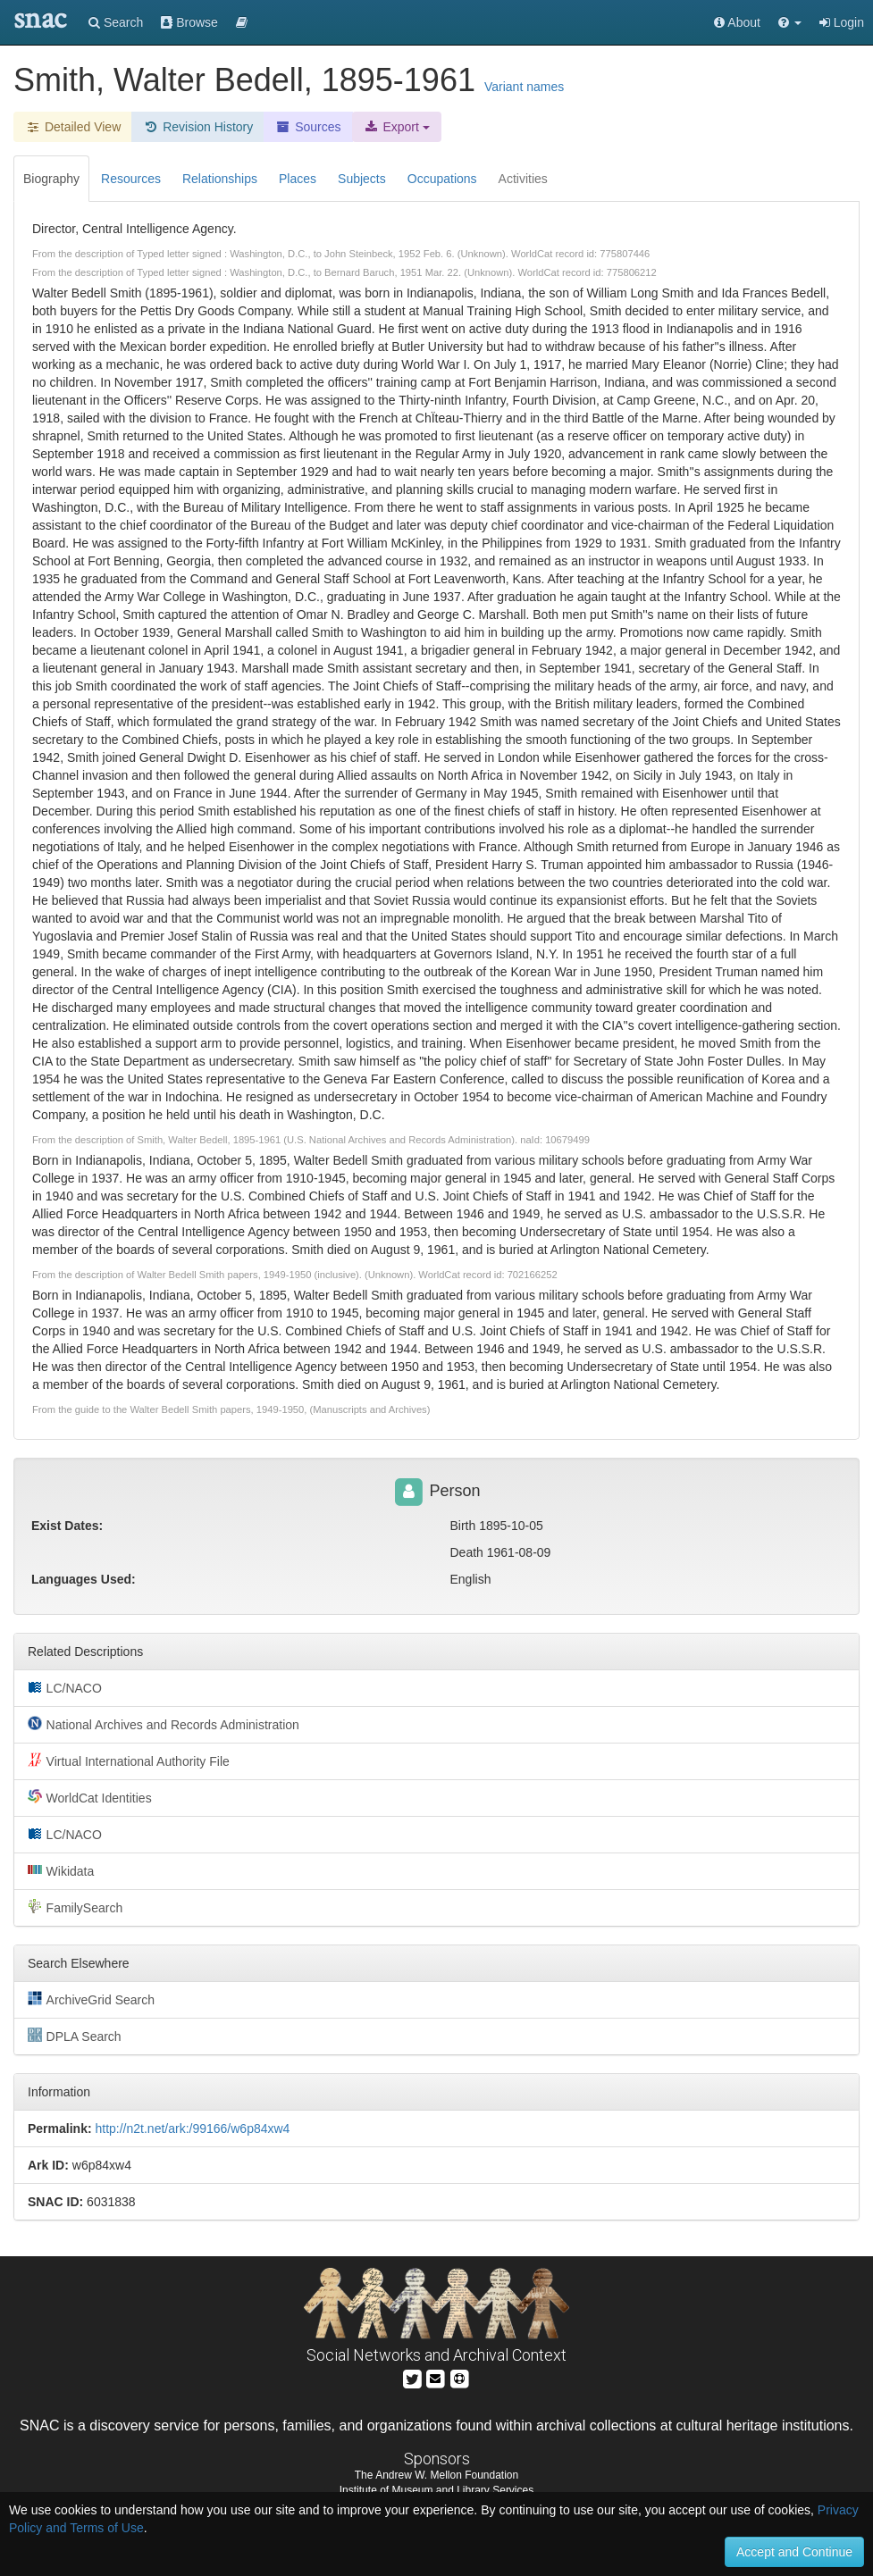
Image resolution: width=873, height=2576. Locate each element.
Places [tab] (297, 178)
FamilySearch (75, 1907)
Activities (523, 178)
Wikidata (61, 1870)
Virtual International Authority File (129, 1760)
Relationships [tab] (219, 178)
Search (115, 22)
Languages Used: (83, 1579)
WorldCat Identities (90, 1797)
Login (841, 22)
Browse (189, 22)
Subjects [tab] (362, 178)
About (737, 22)
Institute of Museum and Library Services (436, 2490)
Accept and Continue (794, 2552)
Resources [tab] (131, 178)
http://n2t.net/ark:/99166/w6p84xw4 (192, 2128)
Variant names (524, 86)
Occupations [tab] (442, 178)
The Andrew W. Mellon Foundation (436, 2475)
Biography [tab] (51, 178)
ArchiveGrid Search (91, 1999)
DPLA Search (75, 2036)
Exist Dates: (67, 1525)
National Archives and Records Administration (163, 1724)
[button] (789, 22)
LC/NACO (65, 1687)
